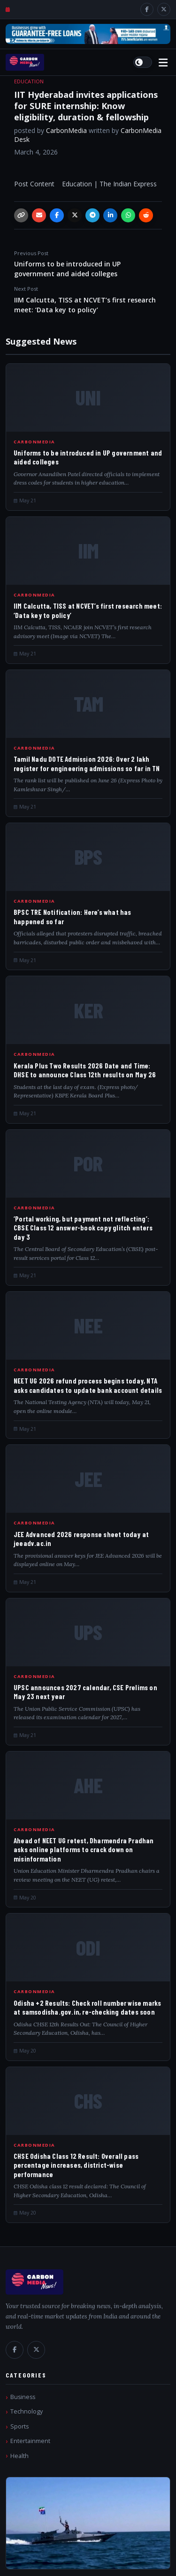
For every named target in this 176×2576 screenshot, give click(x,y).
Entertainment (30, 2441)
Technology (26, 2411)
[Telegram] (92, 215)
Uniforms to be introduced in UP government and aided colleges (88, 264)
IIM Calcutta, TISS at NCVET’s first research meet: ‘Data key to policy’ (88, 299)
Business (22, 2397)
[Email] (39, 215)
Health (19, 2456)
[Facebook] (146, 9)
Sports (19, 2426)
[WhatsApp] (128, 215)
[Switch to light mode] (142, 62)
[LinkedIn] (110, 215)
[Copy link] (21, 215)
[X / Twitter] (163, 9)
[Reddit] (146, 215)
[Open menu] (163, 62)
